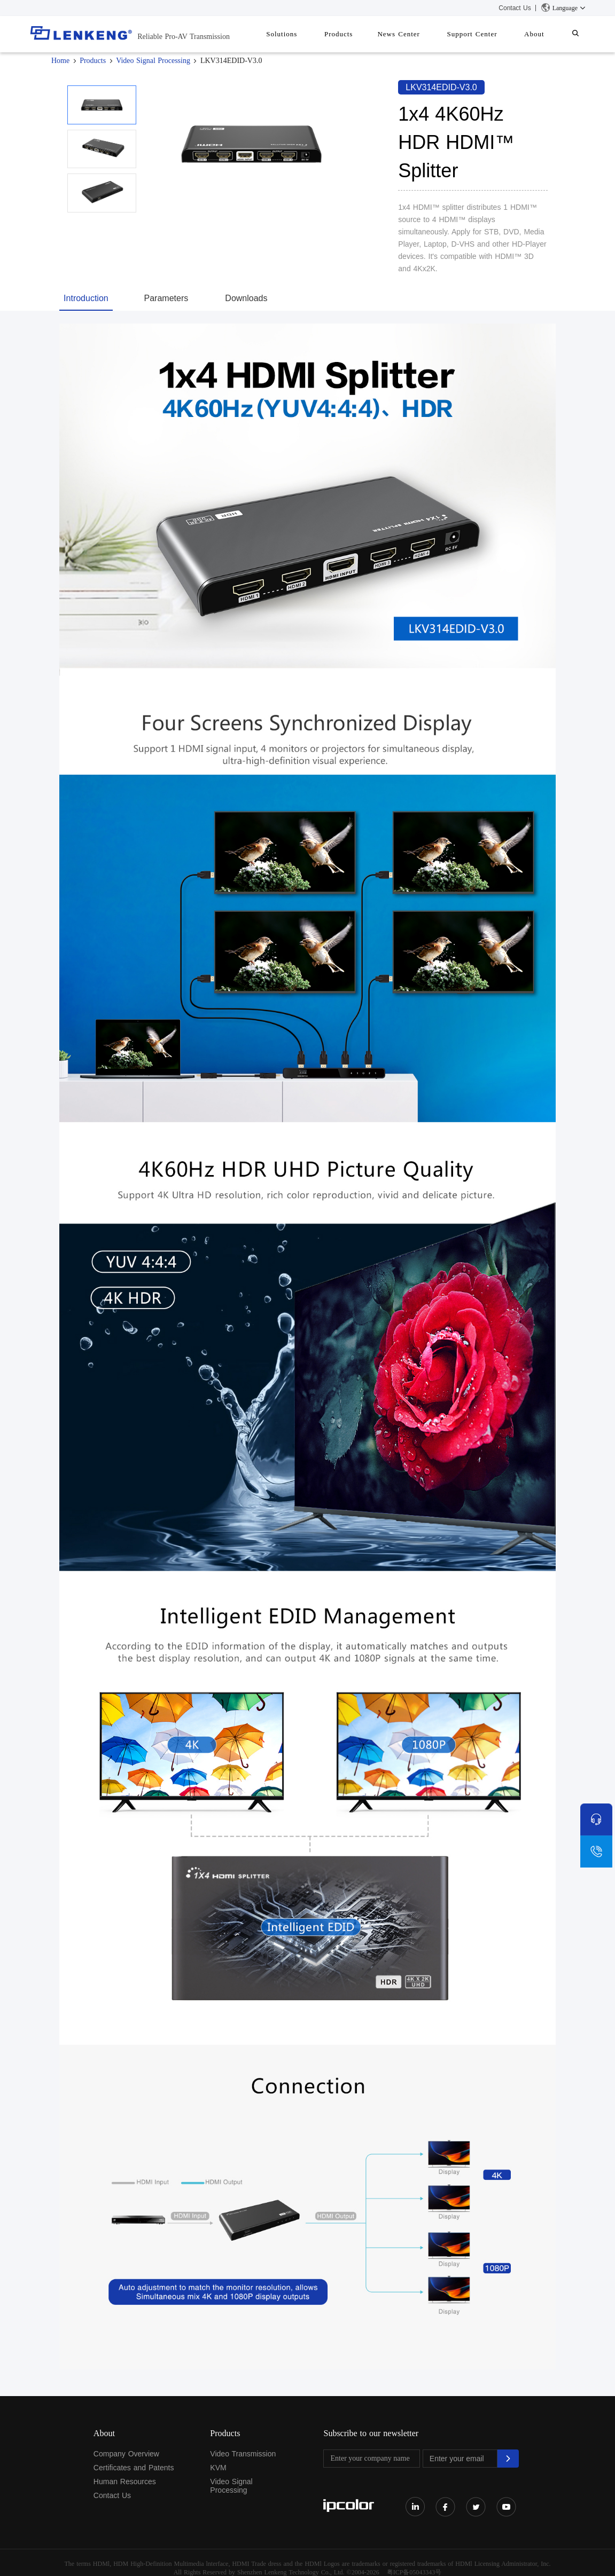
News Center (417, 34)
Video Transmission (243, 2453)
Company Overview (126, 2453)
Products (362, 34)
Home (60, 61)
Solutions (310, 34)
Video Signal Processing (153, 61)
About (542, 34)
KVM (218, 2467)
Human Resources (125, 2481)
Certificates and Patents (134, 2467)
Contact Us (515, 8)
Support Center (485, 34)
